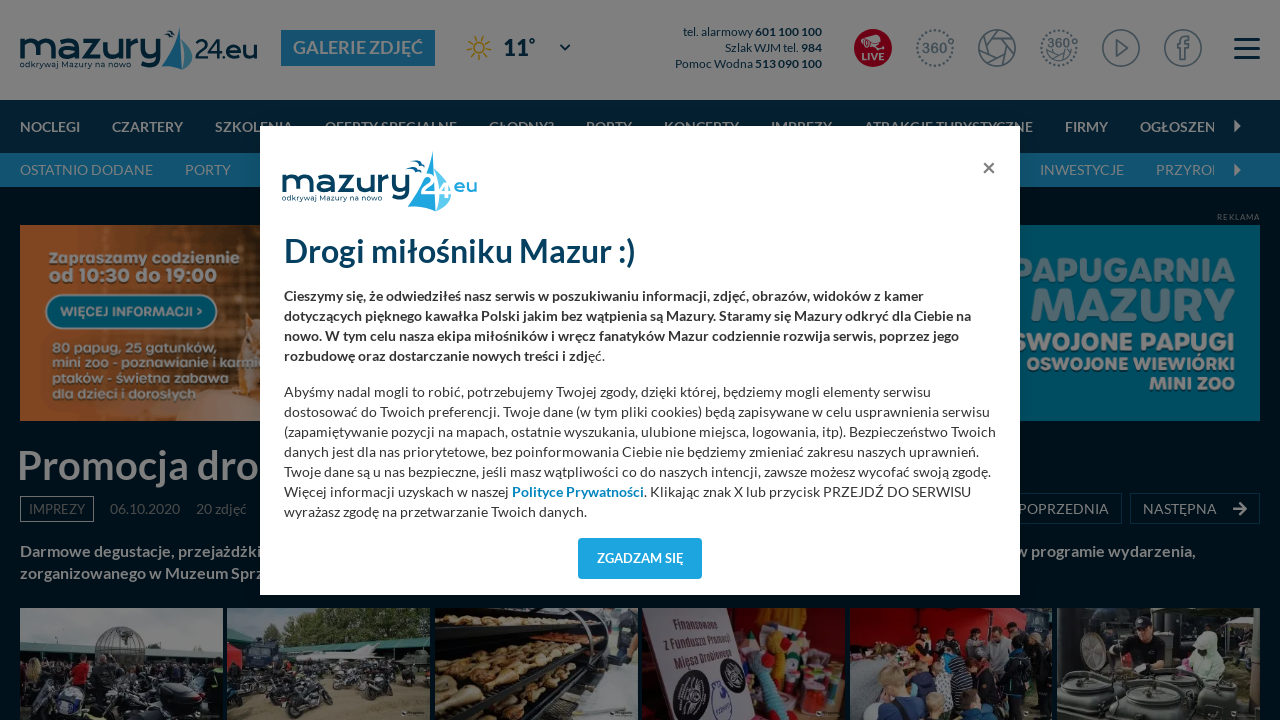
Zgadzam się (640, 558)
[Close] (989, 167)
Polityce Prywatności (578, 492)
